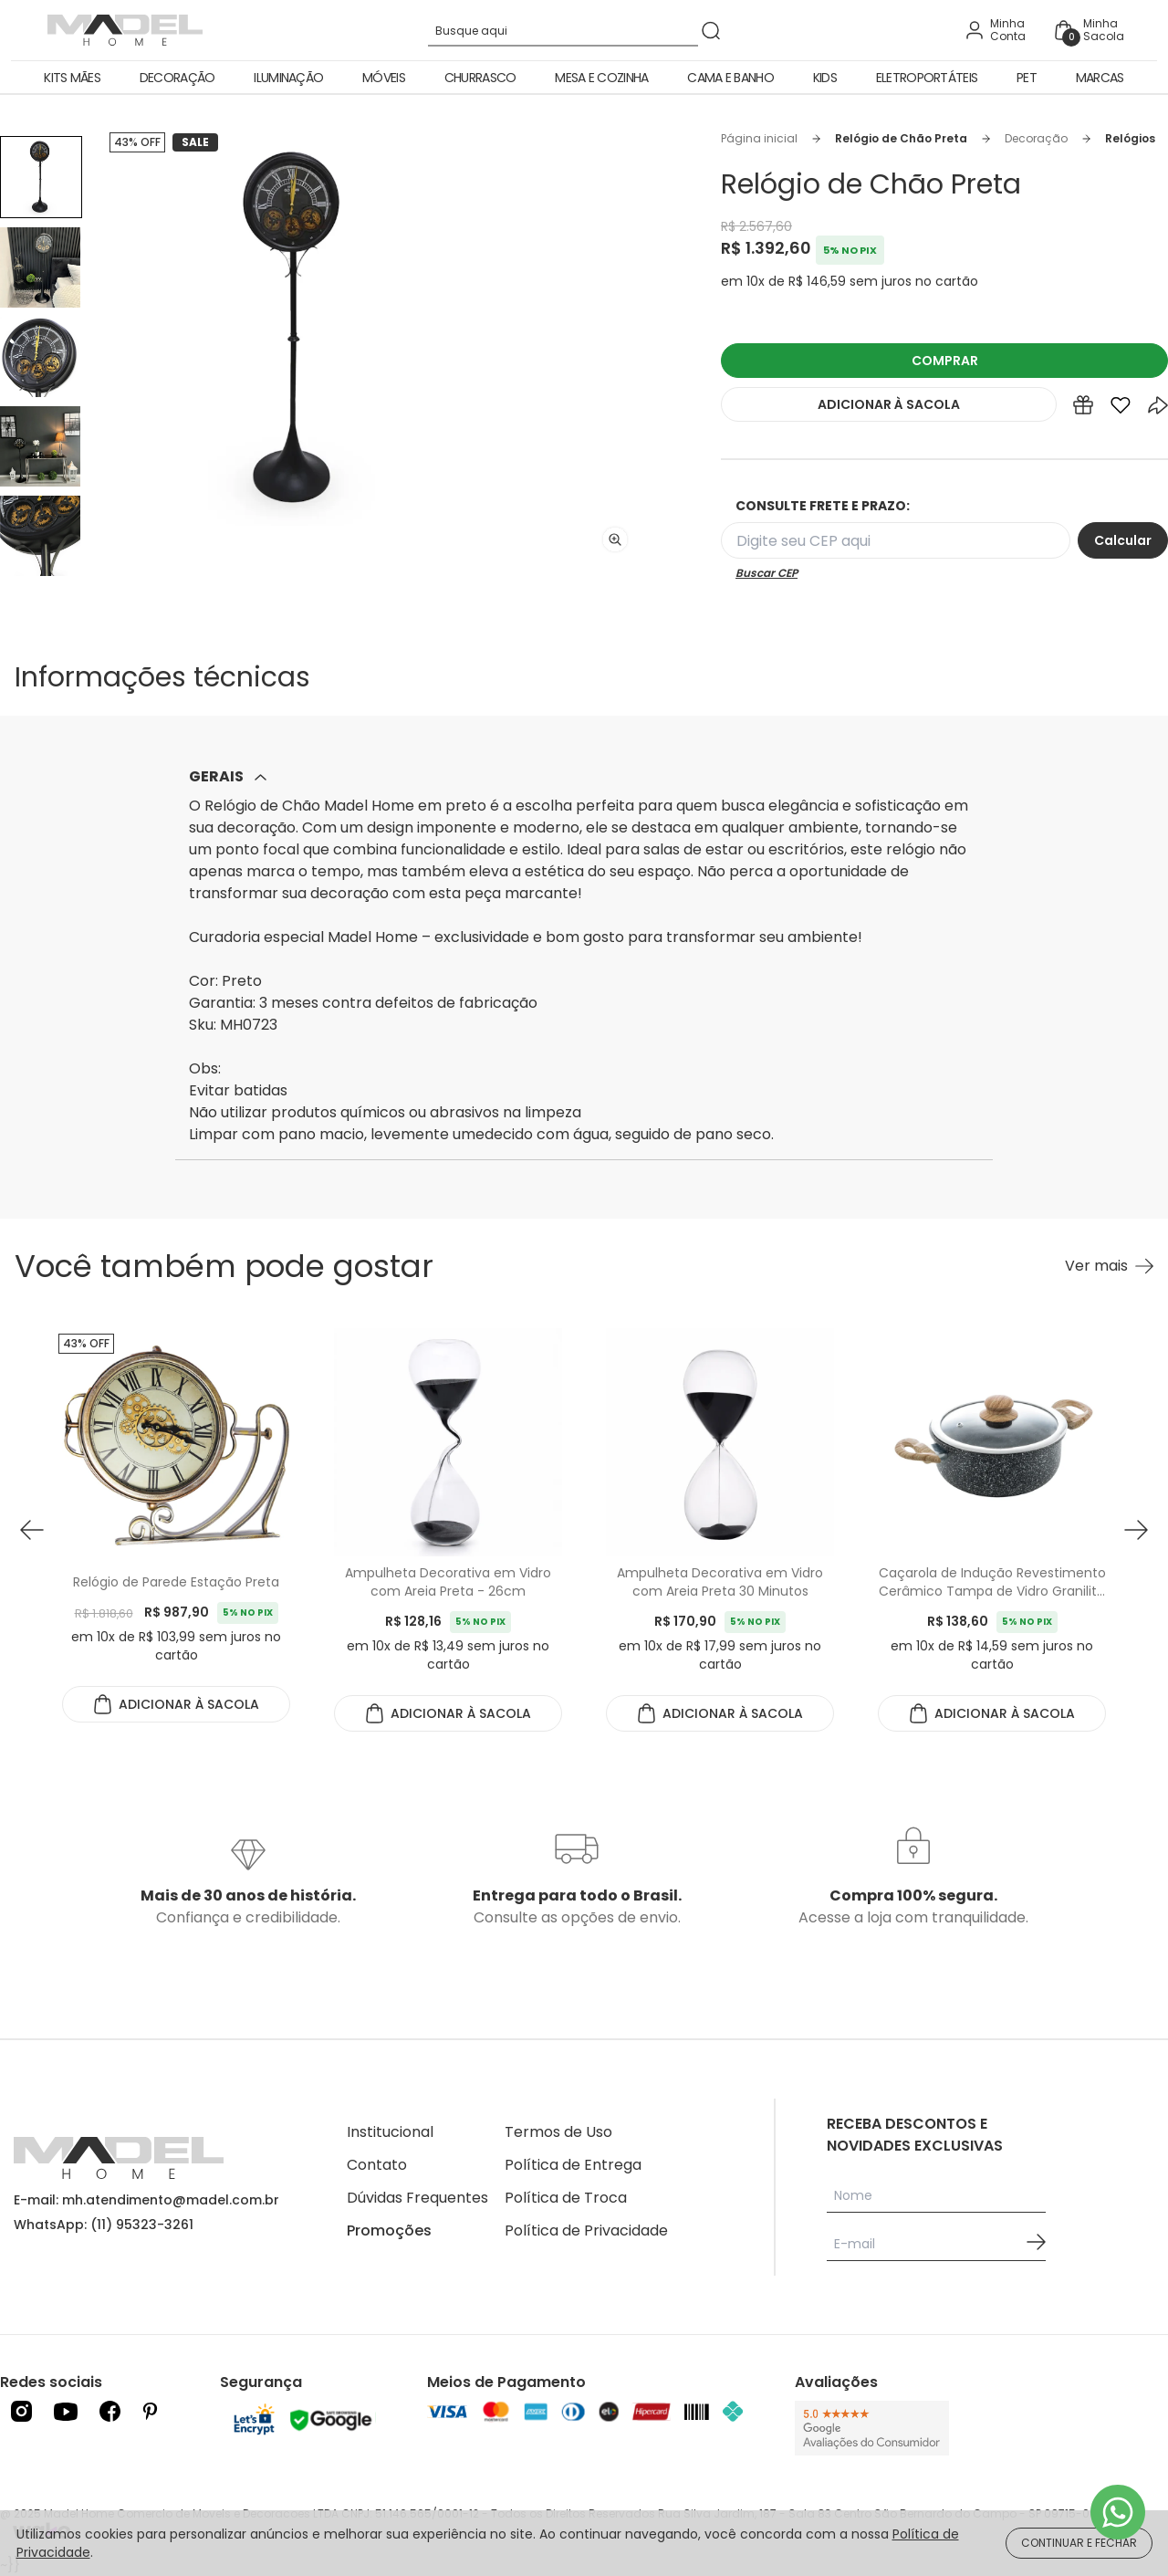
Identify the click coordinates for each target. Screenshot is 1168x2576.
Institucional (390, 2131)
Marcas (1100, 77)
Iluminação (288, 77)
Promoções (389, 2230)
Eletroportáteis (927, 77)
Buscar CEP (766, 573)
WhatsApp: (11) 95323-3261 (103, 2224)
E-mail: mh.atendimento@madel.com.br (146, 2200)
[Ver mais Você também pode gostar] (1109, 1266)
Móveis (383, 77)
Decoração (177, 77)
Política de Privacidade (586, 2230)
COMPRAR (945, 360)
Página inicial (759, 138)
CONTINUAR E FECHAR (1079, 2542)
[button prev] (32, 1530)
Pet (1027, 77)
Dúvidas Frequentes (417, 2197)
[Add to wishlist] (1121, 409)
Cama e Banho (730, 77)
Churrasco (480, 77)
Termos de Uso (558, 2131)
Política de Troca (566, 2197)
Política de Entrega (573, 2164)
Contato (377, 2164)
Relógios (1130, 138)
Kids (825, 77)
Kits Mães (72, 77)
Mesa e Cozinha (601, 77)
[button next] (1136, 1530)
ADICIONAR (889, 404)
